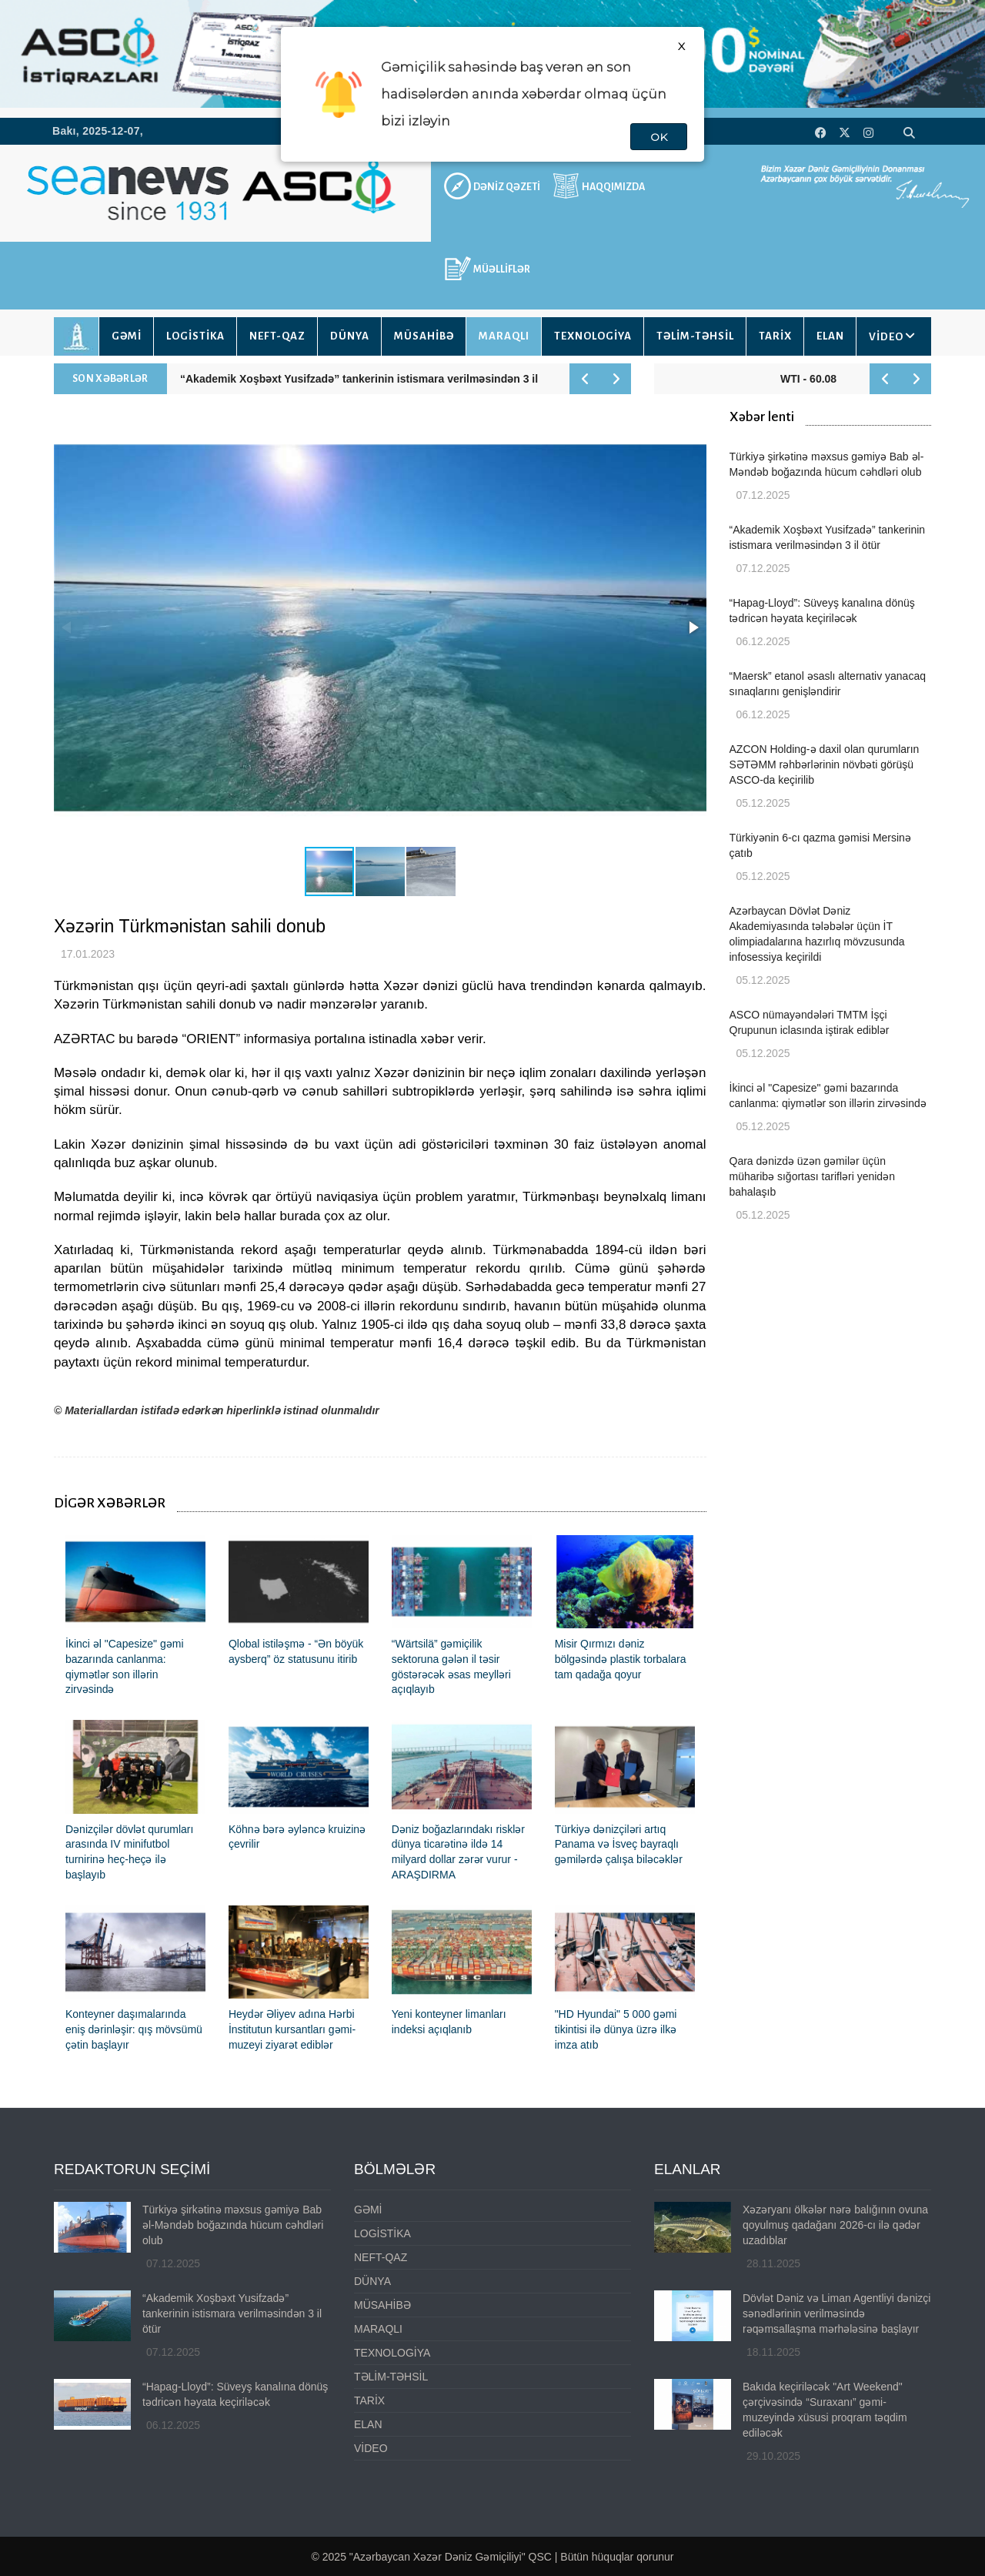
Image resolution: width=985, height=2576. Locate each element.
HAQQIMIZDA (613, 187)
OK (658, 137)
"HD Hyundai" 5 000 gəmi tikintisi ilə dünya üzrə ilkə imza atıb (616, 2029)
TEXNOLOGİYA (593, 336)
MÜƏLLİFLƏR (501, 269)
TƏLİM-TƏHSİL (695, 336)
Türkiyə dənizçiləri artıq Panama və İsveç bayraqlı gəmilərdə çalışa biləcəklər (619, 1844)
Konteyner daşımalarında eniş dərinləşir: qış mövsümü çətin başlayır (133, 2029)
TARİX (775, 336)
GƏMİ (127, 336)
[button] (692, 627)
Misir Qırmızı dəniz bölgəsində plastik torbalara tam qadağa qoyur (620, 1659)
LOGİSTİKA (195, 336)
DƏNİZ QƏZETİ (506, 187)
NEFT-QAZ (277, 336)
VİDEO (886, 337)
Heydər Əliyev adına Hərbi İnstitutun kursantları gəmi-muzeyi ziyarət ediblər (292, 2029)
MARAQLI (504, 336)
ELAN (830, 336)
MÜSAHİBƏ (424, 336)
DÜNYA (349, 336)
